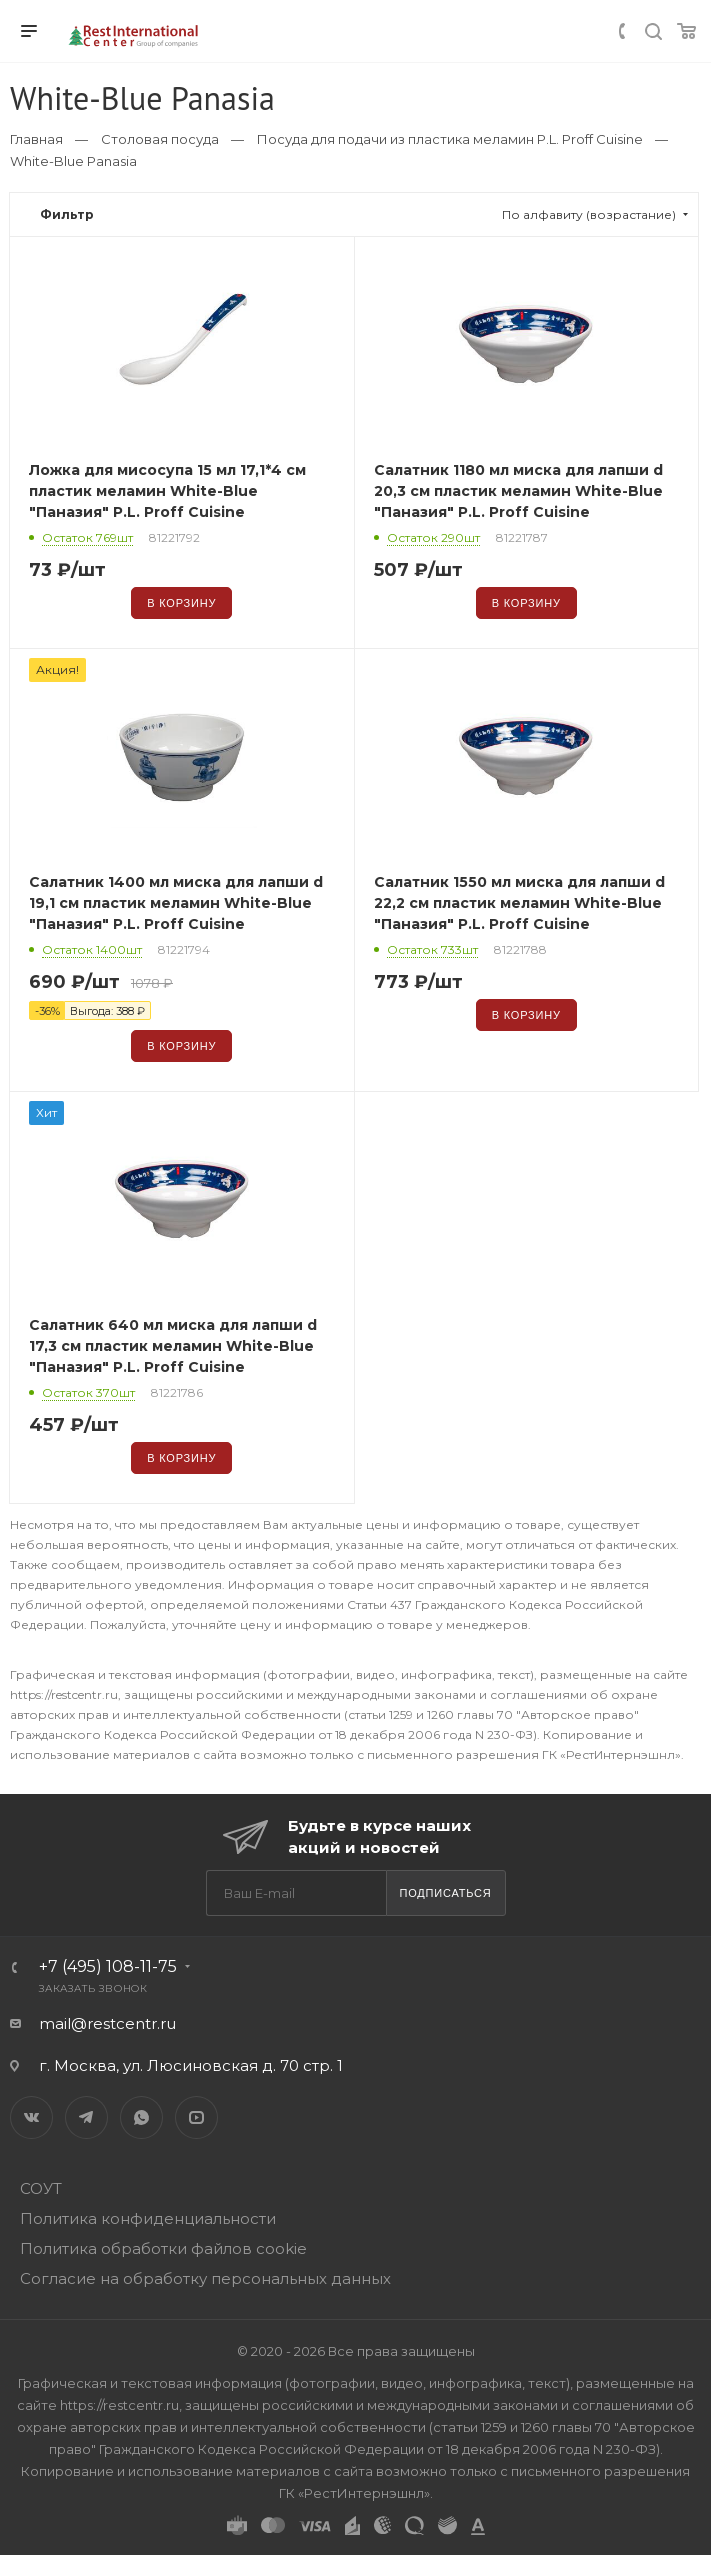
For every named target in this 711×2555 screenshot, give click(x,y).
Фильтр (67, 214)
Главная (36, 139)
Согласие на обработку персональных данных (205, 2278)
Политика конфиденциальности (148, 2218)
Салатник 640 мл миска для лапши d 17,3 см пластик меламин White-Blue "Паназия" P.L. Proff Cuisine (173, 1346)
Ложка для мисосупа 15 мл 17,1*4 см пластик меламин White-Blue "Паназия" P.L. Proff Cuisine (167, 491)
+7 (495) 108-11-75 (108, 1966)
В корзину (181, 603)
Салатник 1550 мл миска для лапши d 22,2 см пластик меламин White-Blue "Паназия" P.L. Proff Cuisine (519, 903)
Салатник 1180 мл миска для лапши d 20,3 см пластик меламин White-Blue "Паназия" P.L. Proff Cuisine (518, 491)
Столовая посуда (160, 139)
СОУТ (41, 2188)
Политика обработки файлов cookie (163, 2248)
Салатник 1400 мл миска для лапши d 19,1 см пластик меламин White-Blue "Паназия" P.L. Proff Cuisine (176, 903)
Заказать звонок (93, 1988)
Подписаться (445, 1893)
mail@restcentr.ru (107, 2023)
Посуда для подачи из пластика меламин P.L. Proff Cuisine (450, 139)
